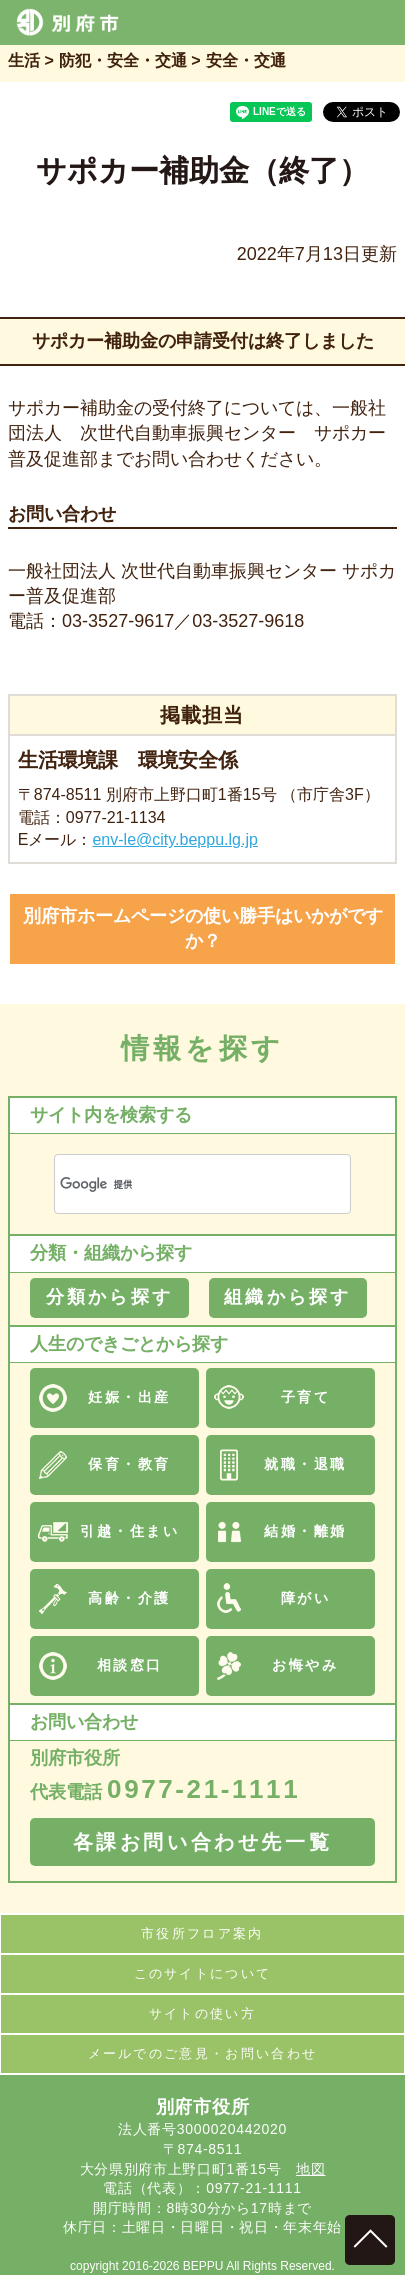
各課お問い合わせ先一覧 (203, 1842)
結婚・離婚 (305, 1531)
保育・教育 (129, 1464)
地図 (310, 2169)
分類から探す (109, 1297)
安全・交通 (246, 60)
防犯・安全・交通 (123, 60)
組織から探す (287, 1297)
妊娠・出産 (129, 1397)
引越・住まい (129, 1531)
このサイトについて (203, 1973)
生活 (24, 60)
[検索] (178, 1184)
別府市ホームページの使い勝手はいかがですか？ (203, 928)
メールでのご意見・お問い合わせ (203, 2053)
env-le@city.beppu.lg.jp (174, 839)
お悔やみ (305, 1665)
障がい (306, 1598)
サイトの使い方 (202, 2013)
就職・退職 (305, 1464)
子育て (306, 1397)
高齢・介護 (129, 1598)
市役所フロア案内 (202, 1933)
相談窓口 (130, 1665)
